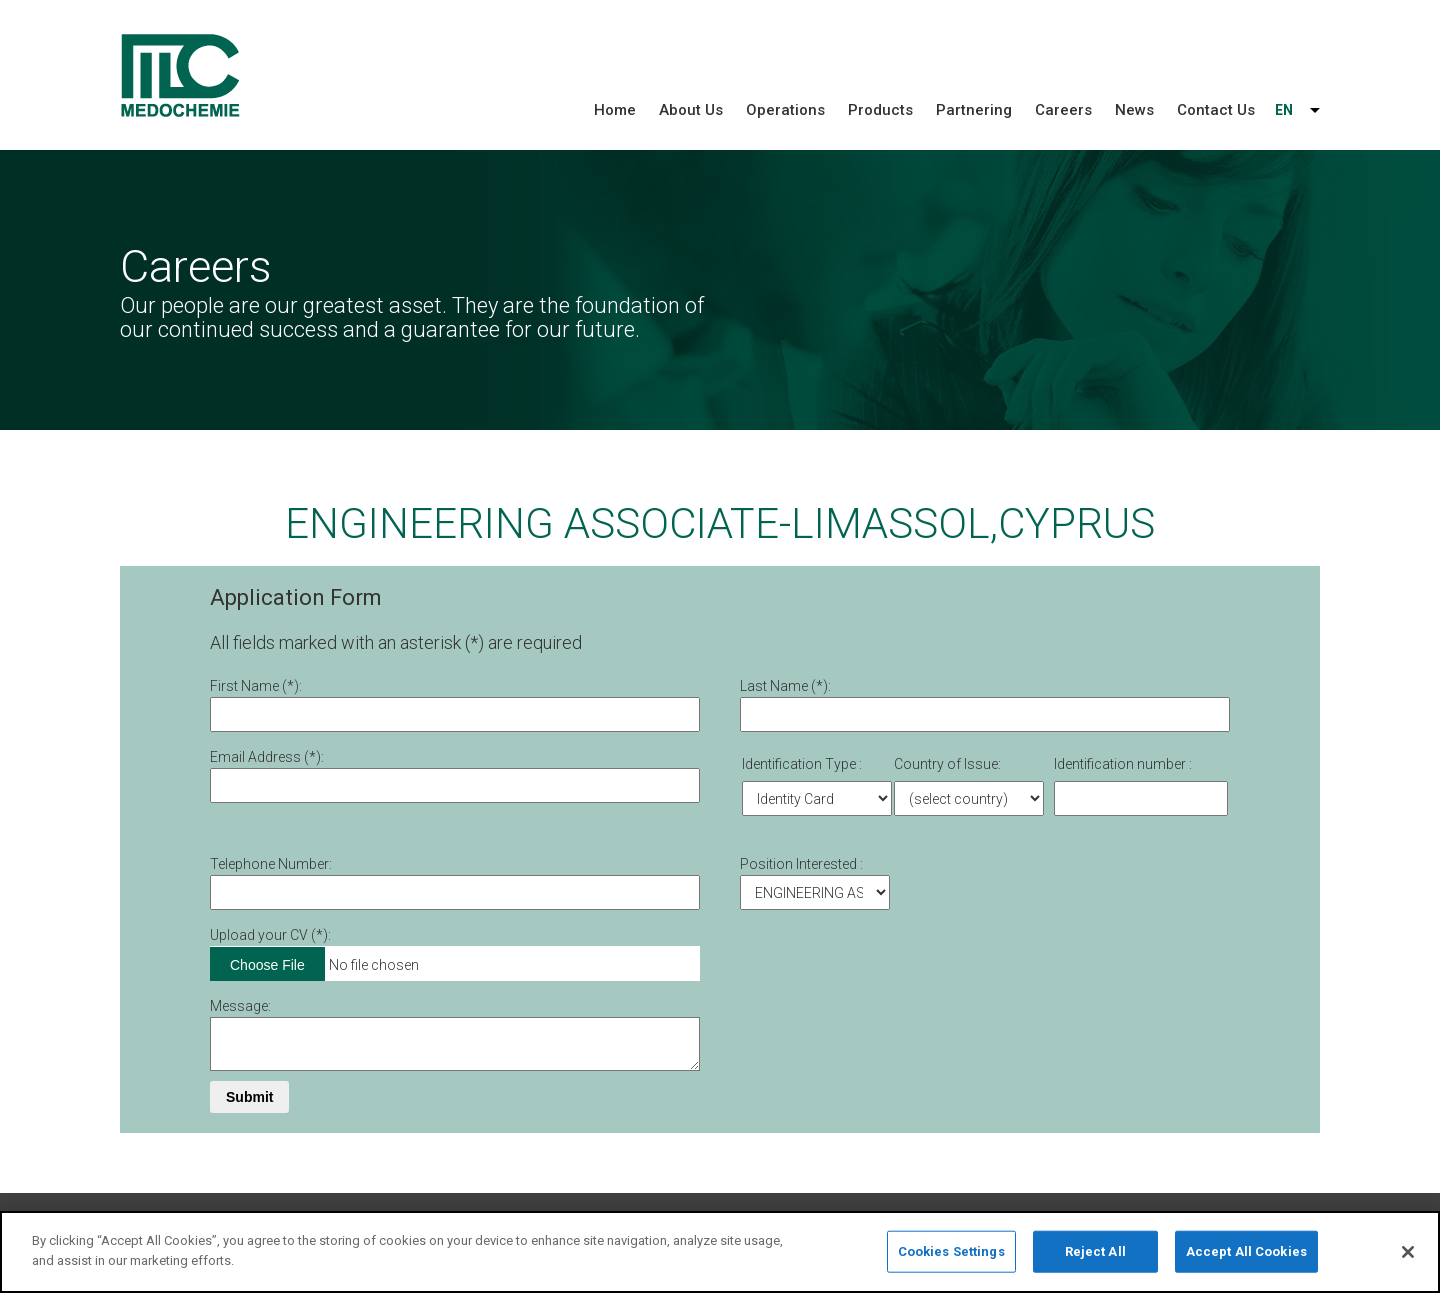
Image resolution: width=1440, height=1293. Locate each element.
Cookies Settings (951, 1259)
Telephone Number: (271, 864)
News (1134, 110)
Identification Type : (802, 764)
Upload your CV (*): (270, 935)
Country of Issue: (947, 764)
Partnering (974, 110)
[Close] (1408, 1260)
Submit (249, 1097)
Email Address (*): (267, 757)
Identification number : (1123, 764)
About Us (691, 110)
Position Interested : (801, 864)
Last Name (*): (785, 686)
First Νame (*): (256, 686)
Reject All (1095, 1259)
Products (880, 110)
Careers (1063, 110)
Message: (240, 1006)
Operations (785, 110)
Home (615, 110)
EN (1284, 110)
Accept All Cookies (1246, 1259)
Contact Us (1216, 110)
